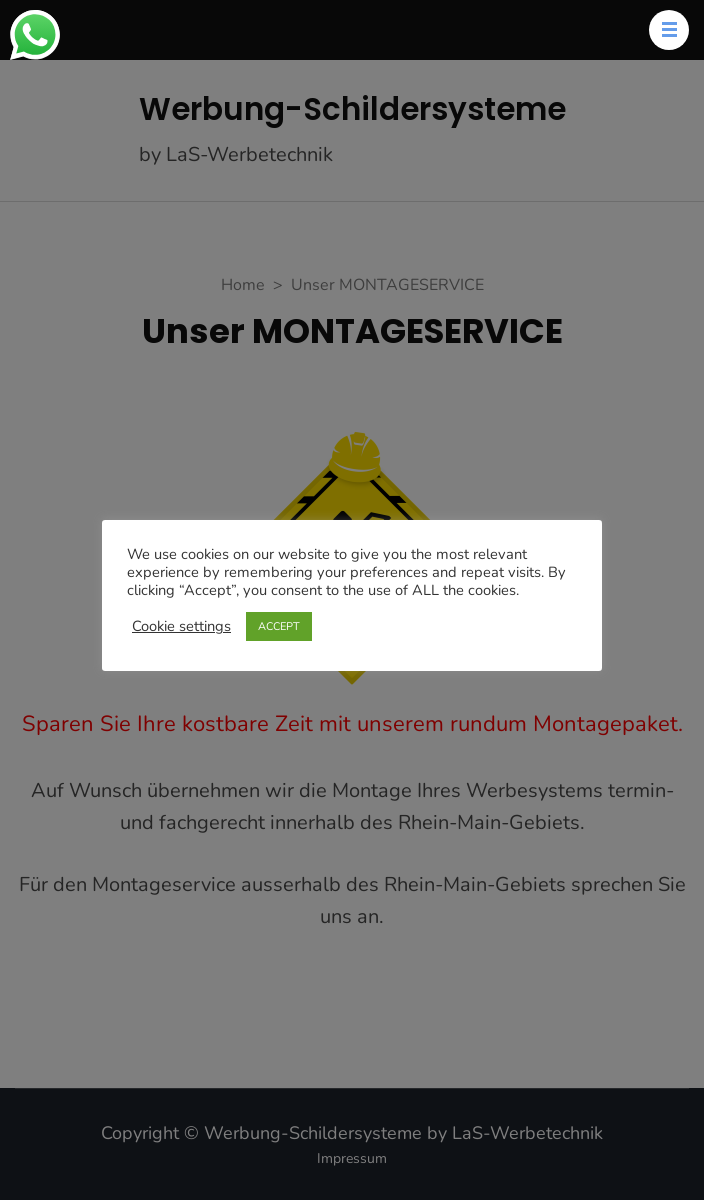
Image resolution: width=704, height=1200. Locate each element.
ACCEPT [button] (279, 626)
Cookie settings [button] (181, 626)
